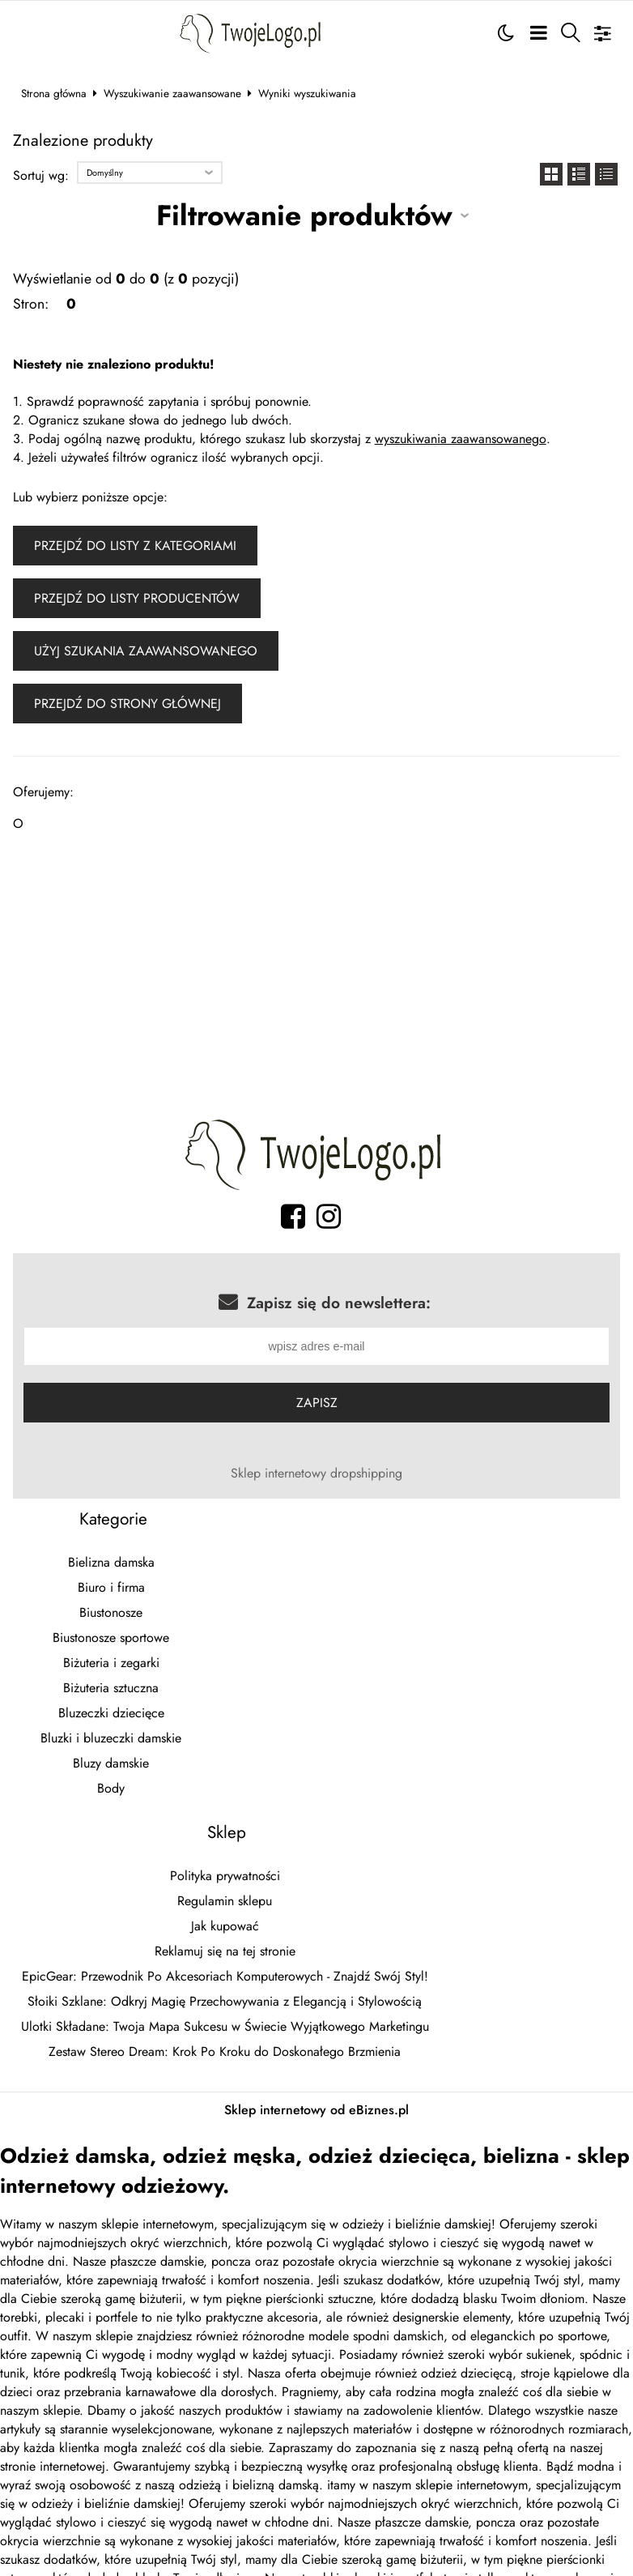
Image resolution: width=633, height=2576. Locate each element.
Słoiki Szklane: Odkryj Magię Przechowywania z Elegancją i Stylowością (225, 2003)
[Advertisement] (316, 980)
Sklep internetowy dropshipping (316, 1474)
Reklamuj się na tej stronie (225, 1952)
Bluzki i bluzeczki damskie (110, 1739)
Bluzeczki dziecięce (111, 1714)
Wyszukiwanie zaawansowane (172, 93)
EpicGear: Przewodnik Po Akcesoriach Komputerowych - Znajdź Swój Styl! (225, 1977)
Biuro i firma (111, 1589)
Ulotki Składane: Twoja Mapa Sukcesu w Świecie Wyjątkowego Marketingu (225, 2028)
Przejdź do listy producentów (137, 598)
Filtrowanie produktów (304, 215)
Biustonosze (110, 1614)
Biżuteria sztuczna (111, 1689)
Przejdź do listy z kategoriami (135, 545)
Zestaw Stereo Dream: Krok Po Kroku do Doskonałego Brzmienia (225, 2053)
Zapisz (317, 1404)
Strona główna (54, 93)
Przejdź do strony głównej (127, 703)
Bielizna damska (111, 1564)
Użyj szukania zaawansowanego (145, 651)
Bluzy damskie (111, 1764)
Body (111, 1790)
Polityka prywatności (225, 1877)
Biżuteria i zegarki (111, 1664)
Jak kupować (225, 1927)
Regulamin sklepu (224, 1902)
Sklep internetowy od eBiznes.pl (316, 2111)
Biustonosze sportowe (111, 1639)
